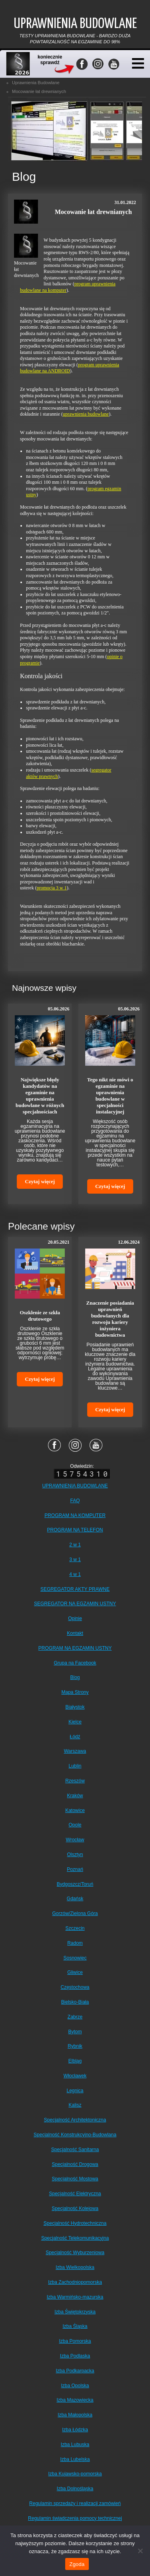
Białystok (74, 1707)
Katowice (75, 1810)
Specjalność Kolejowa (75, 2208)
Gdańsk (75, 1898)
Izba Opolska (75, 2385)
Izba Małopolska (75, 2415)
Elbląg (75, 2061)
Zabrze (75, 2017)
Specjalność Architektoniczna (75, 2120)
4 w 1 (75, 1574)
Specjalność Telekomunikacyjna (75, 2238)
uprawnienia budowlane (86, 414)
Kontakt (75, 1633)
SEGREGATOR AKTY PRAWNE (75, 1589)
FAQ (75, 1500)
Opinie (75, 1618)
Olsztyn (75, 1854)
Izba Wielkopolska (75, 2267)
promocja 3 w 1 (52, 888)
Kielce (75, 1722)
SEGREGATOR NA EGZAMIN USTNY (75, 1603)
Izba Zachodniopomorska (75, 2282)
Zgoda (76, 2564)
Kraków (75, 1795)
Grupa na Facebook (75, 1663)
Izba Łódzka (75, 2430)
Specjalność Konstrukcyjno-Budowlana (75, 2135)
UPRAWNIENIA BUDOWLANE (75, 1486)
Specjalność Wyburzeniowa (75, 2252)
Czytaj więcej (40, 1181)
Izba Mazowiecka (74, 2400)
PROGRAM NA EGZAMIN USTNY (75, 1648)
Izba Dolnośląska (75, 2488)
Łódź (75, 1737)
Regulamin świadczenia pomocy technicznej (75, 2518)
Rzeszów (75, 1781)
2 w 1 (75, 1545)
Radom (75, 1943)
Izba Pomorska (75, 2341)
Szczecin (74, 1928)
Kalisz (74, 2105)
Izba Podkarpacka (75, 2371)
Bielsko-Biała (75, 2002)
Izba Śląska (74, 2326)
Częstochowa (74, 1987)
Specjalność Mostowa (75, 2179)
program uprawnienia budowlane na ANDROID (69, 368)
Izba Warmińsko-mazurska (75, 2297)
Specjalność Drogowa (75, 2164)
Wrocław (75, 1840)
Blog (75, 1677)
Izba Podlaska (75, 2356)
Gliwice (75, 1972)
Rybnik (75, 2046)
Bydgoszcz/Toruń (75, 1884)
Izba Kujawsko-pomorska (75, 2474)
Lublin (74, 1766)
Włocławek (75, 2076)
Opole (74, 1825)
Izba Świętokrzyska (75, 2312)
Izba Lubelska (75, 2459)
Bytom (75, 2032)
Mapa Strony (74, 1692)
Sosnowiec (74, 1958)
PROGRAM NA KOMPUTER (75, 1515)
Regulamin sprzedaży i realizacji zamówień (75, 2503)
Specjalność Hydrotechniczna (75, 2223)
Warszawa (75, 1751)
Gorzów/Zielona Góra (75, 1913)
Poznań (75, 1869)
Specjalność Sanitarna (75, 2149)
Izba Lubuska (75, 2444)
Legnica (74, 2090)
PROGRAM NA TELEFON (75, 1530)
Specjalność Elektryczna (75, 2193)
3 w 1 (75, 1559)
